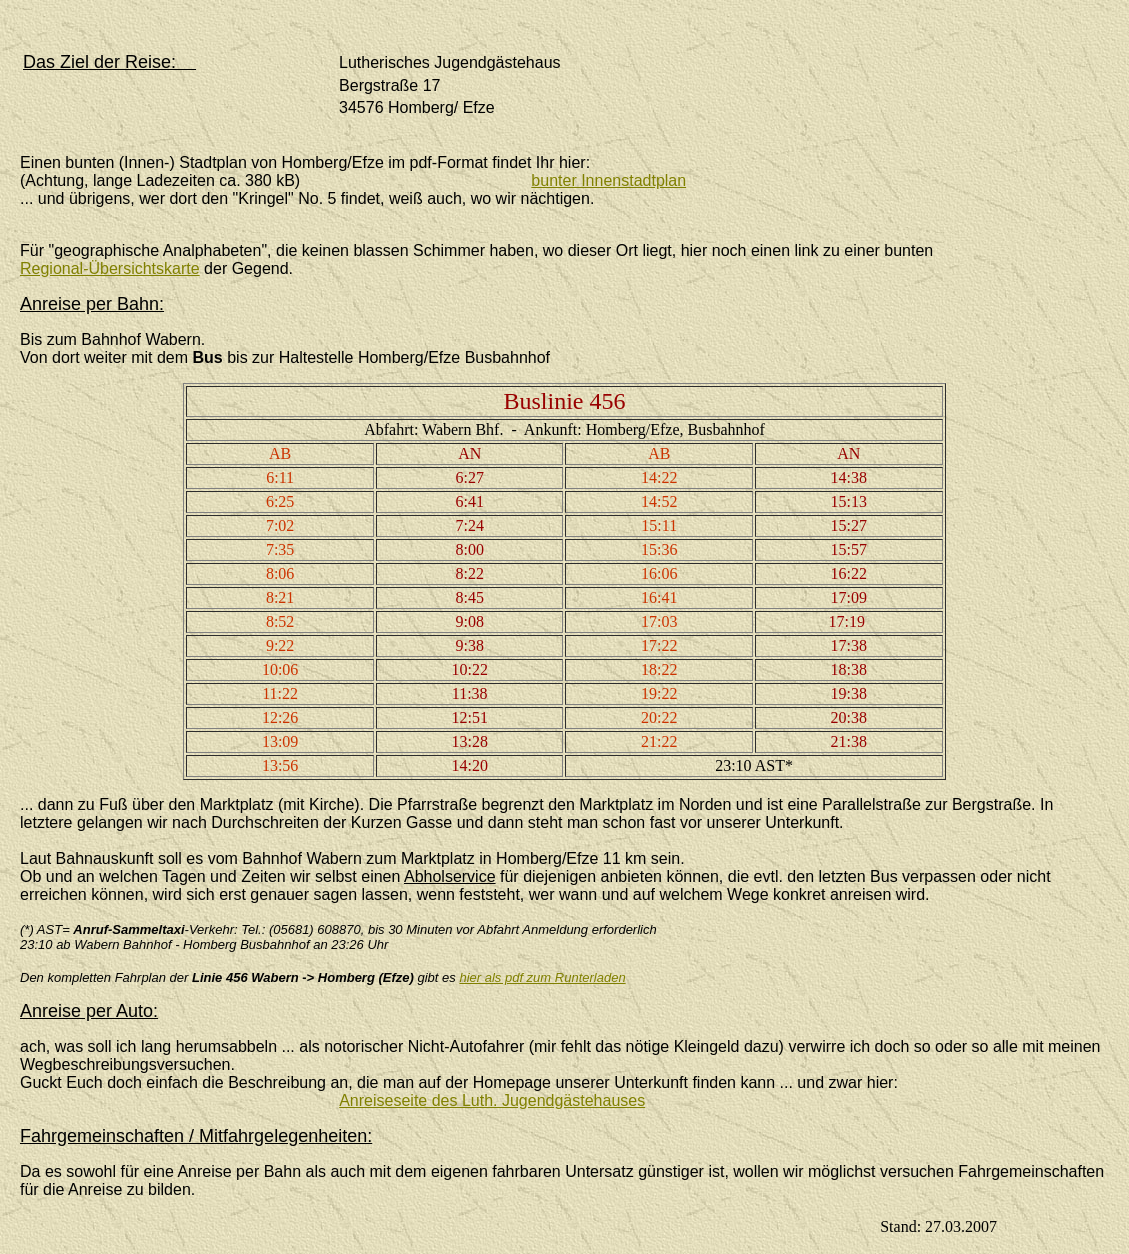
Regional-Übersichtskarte (110, 268)
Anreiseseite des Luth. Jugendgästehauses (492, 1100)
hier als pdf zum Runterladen (542, 977)
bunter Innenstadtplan (608, 180)
